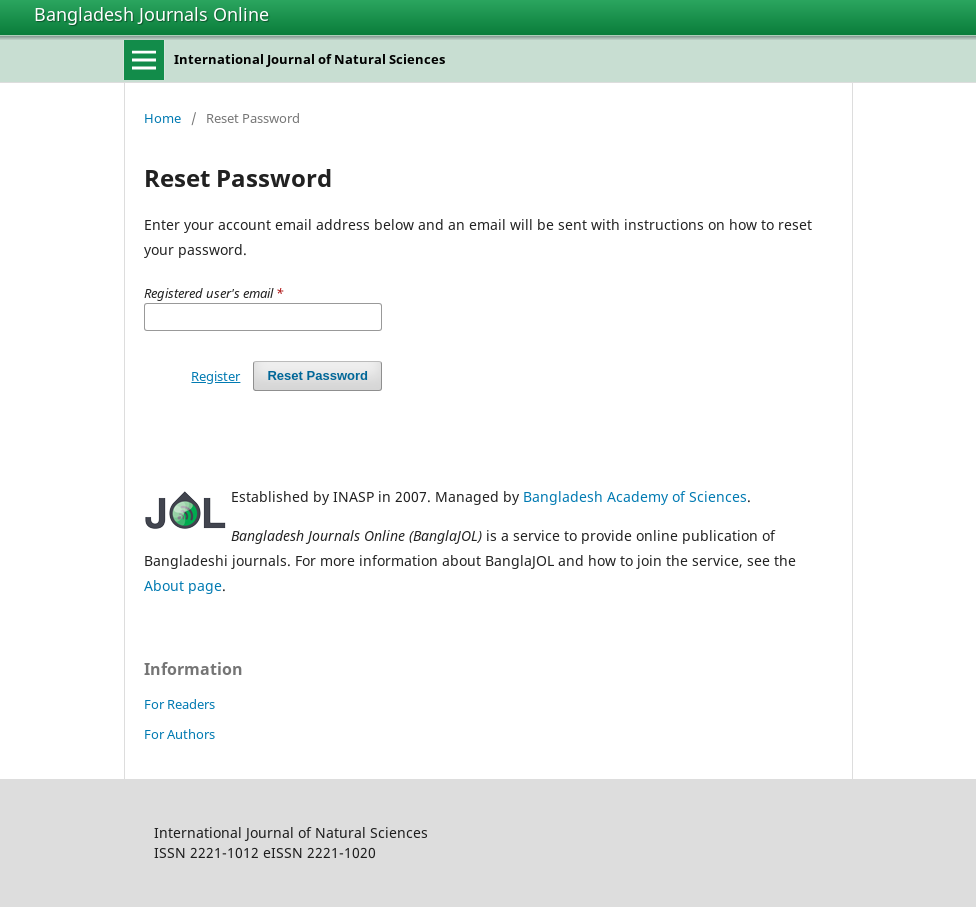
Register (215, 376)
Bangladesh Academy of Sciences (635, 496)
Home (162, 118)
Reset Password (317, 375)
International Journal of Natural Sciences (309, 59)
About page (183, 585)
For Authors (179, 734)
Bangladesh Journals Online (151, 14)
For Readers (179, 704)
